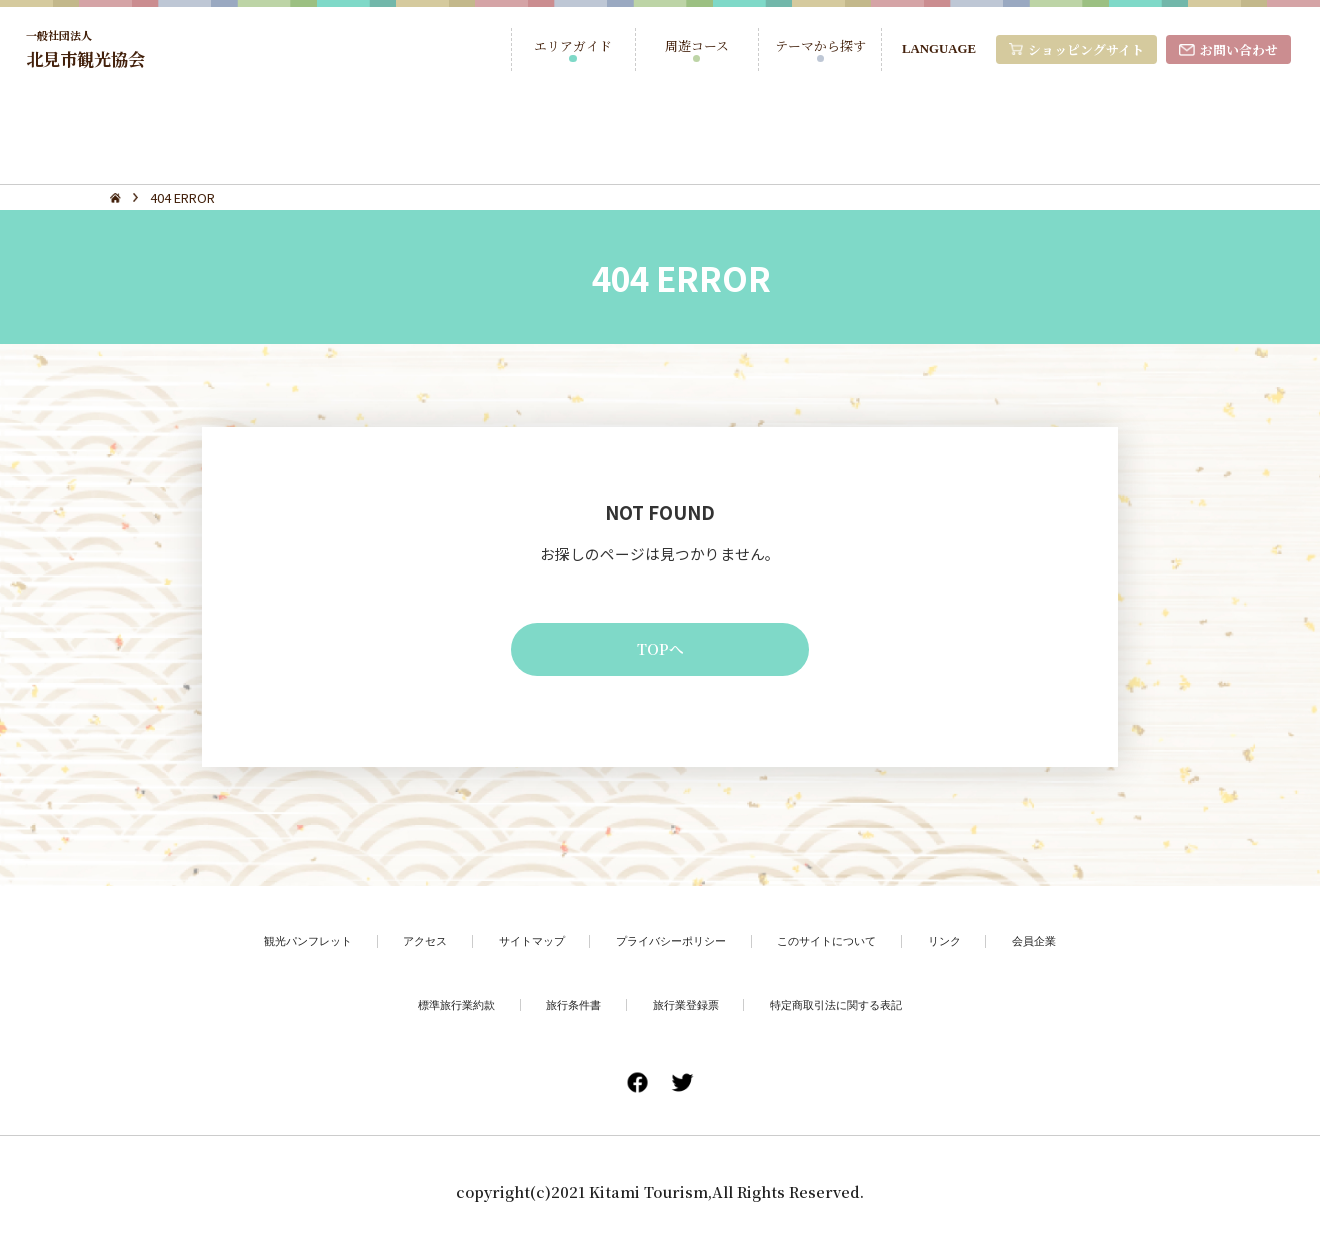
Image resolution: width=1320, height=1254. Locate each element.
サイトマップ (518, 946)
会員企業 (1074, 946)
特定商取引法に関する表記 (854, 1010)
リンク (977, 946)
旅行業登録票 (686, 1010)
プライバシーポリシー (673, 946)
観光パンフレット (272, 946)
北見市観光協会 (92, 48)
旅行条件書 (562, 1010)
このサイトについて (847, 946)
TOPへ (660, 652)
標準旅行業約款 (433, 1010)
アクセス (401, 946)
